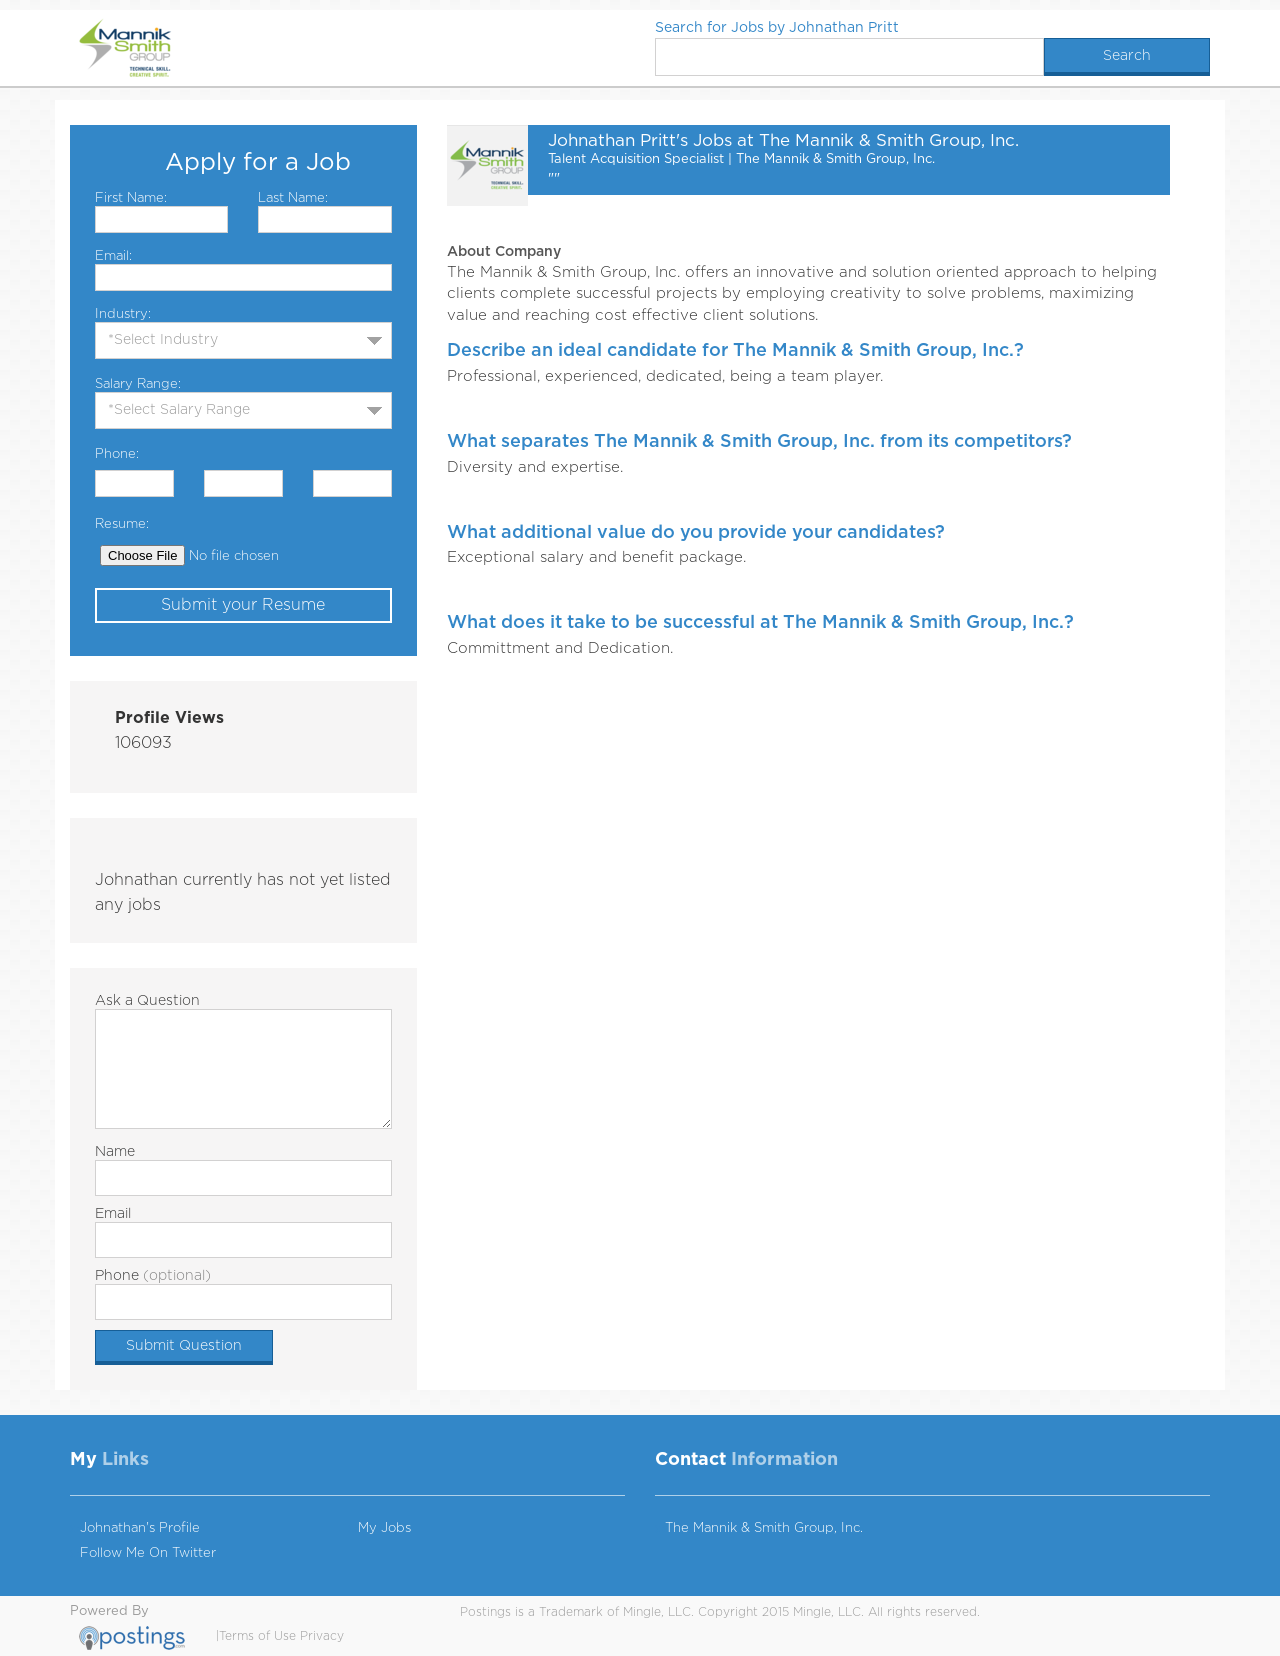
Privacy (322, 1636)
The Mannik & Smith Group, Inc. (764, 1528)
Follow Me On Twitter (148, 1553)
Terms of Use (257, 1636)
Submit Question (184, 1346)
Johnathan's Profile (140, 1528)
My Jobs (384, 1528)
